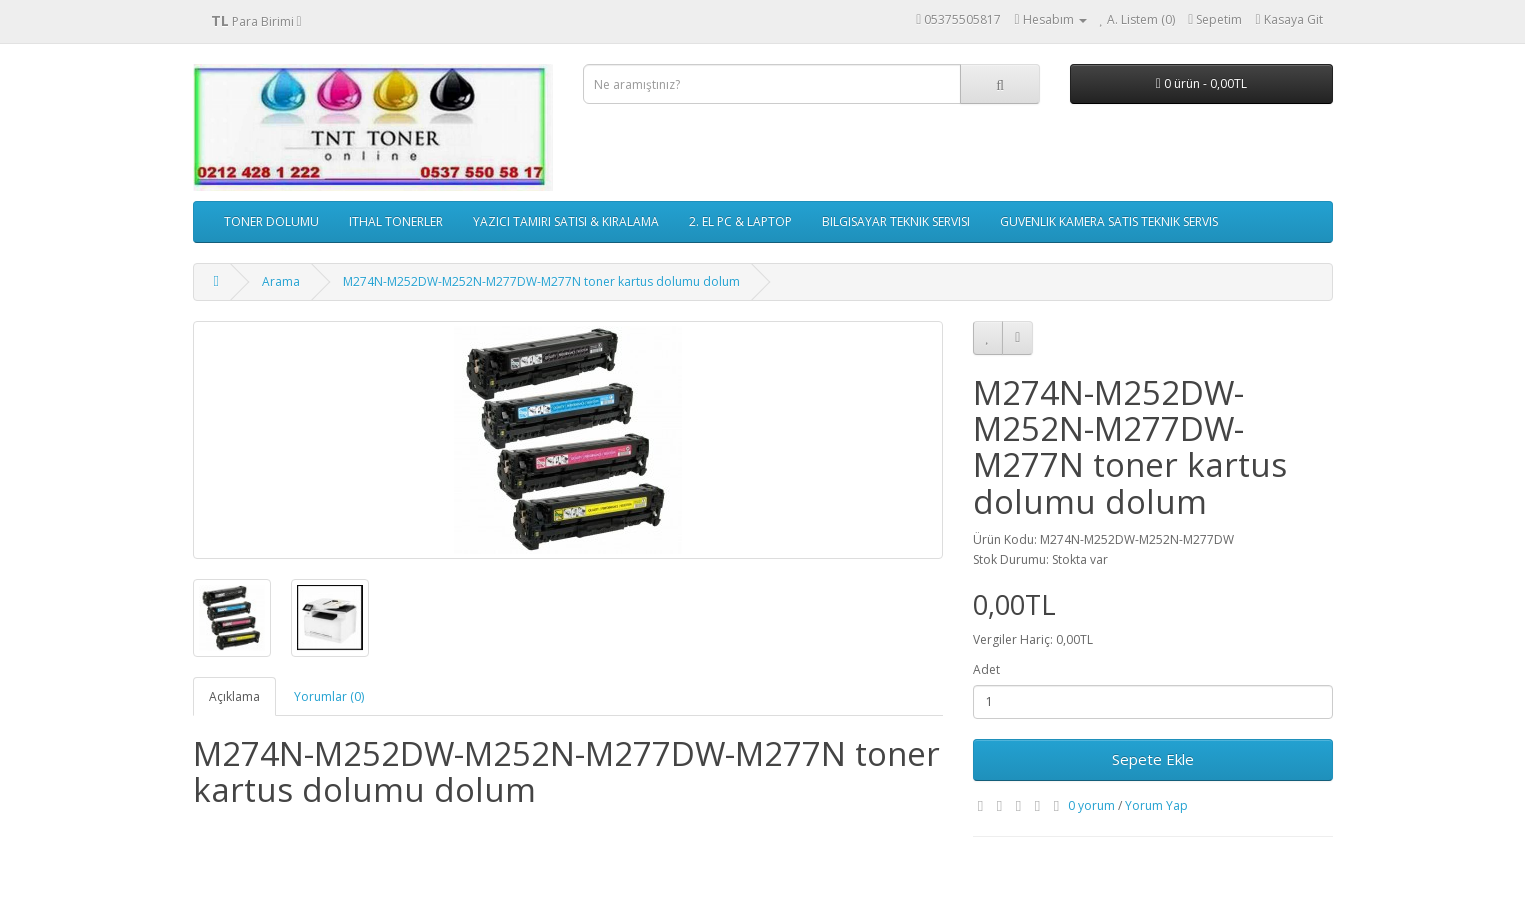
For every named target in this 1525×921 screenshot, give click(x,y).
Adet (986, 669)
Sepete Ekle (1153, 759)
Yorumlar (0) (329, 696)
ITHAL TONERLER (396, 221)
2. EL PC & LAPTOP (740, 221)
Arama (281, 281)
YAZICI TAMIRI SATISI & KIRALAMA (566, 221)
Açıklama (234, 696)
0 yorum (1091, 805)
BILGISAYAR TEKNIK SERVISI (896, 221)
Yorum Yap (1156, 805)
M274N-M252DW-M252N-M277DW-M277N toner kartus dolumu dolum (541, 281)
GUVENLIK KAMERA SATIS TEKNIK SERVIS (1109, 221)
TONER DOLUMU (271, 221)
